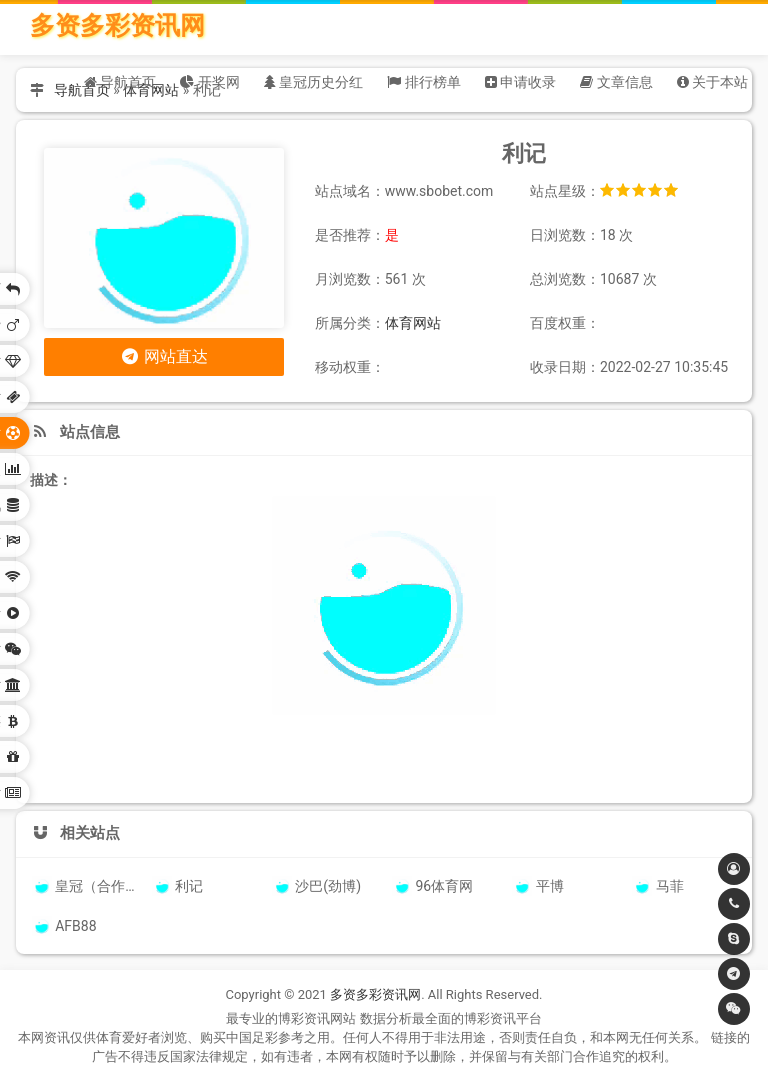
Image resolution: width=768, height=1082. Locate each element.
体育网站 (413, 323)
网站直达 (163, 356)
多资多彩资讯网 (117, 25)
